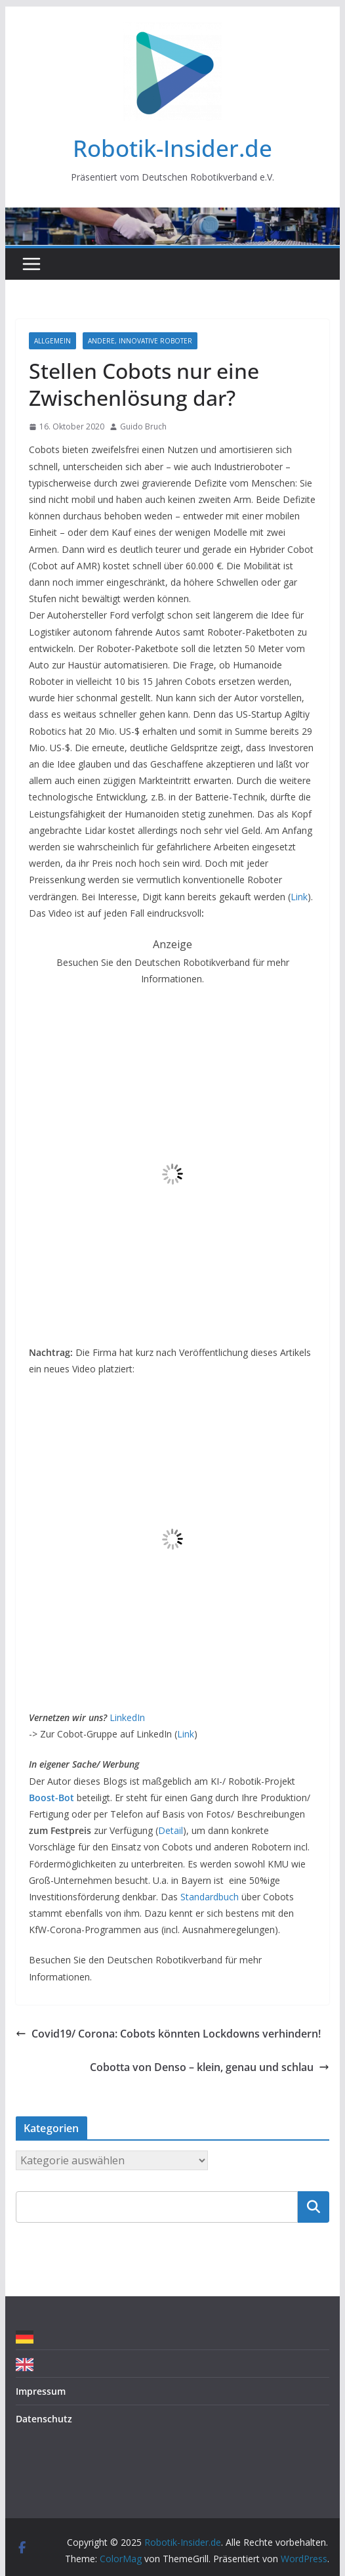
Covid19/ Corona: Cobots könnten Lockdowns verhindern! (168, 2033)
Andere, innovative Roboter (140, 340)
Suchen (313, 2206)
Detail (170, 1830)
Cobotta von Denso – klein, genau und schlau (209, 2067)
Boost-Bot (51, 1797)
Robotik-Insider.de (172, 148)
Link (299, 896)
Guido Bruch (143, 426)
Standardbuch (209, 1896)
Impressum (41, 2391)
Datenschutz (44, 2418)
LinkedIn (127, 1717)
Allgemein (52, 340)
